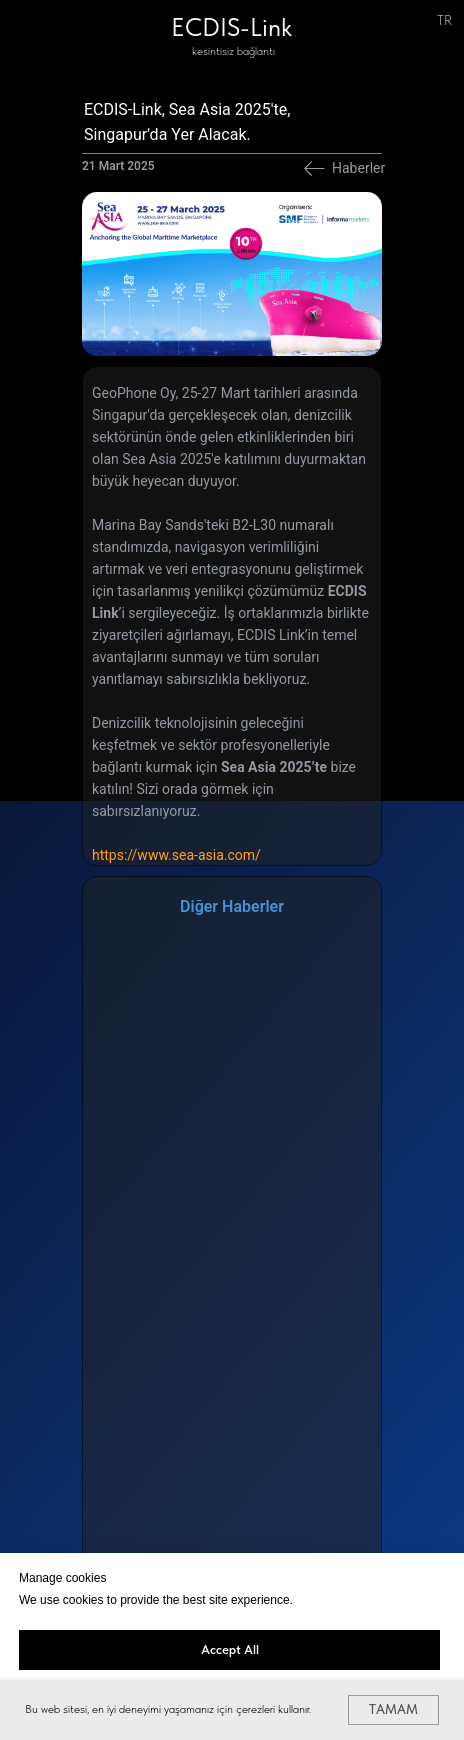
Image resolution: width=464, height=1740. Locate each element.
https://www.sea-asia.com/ (176, 855)
